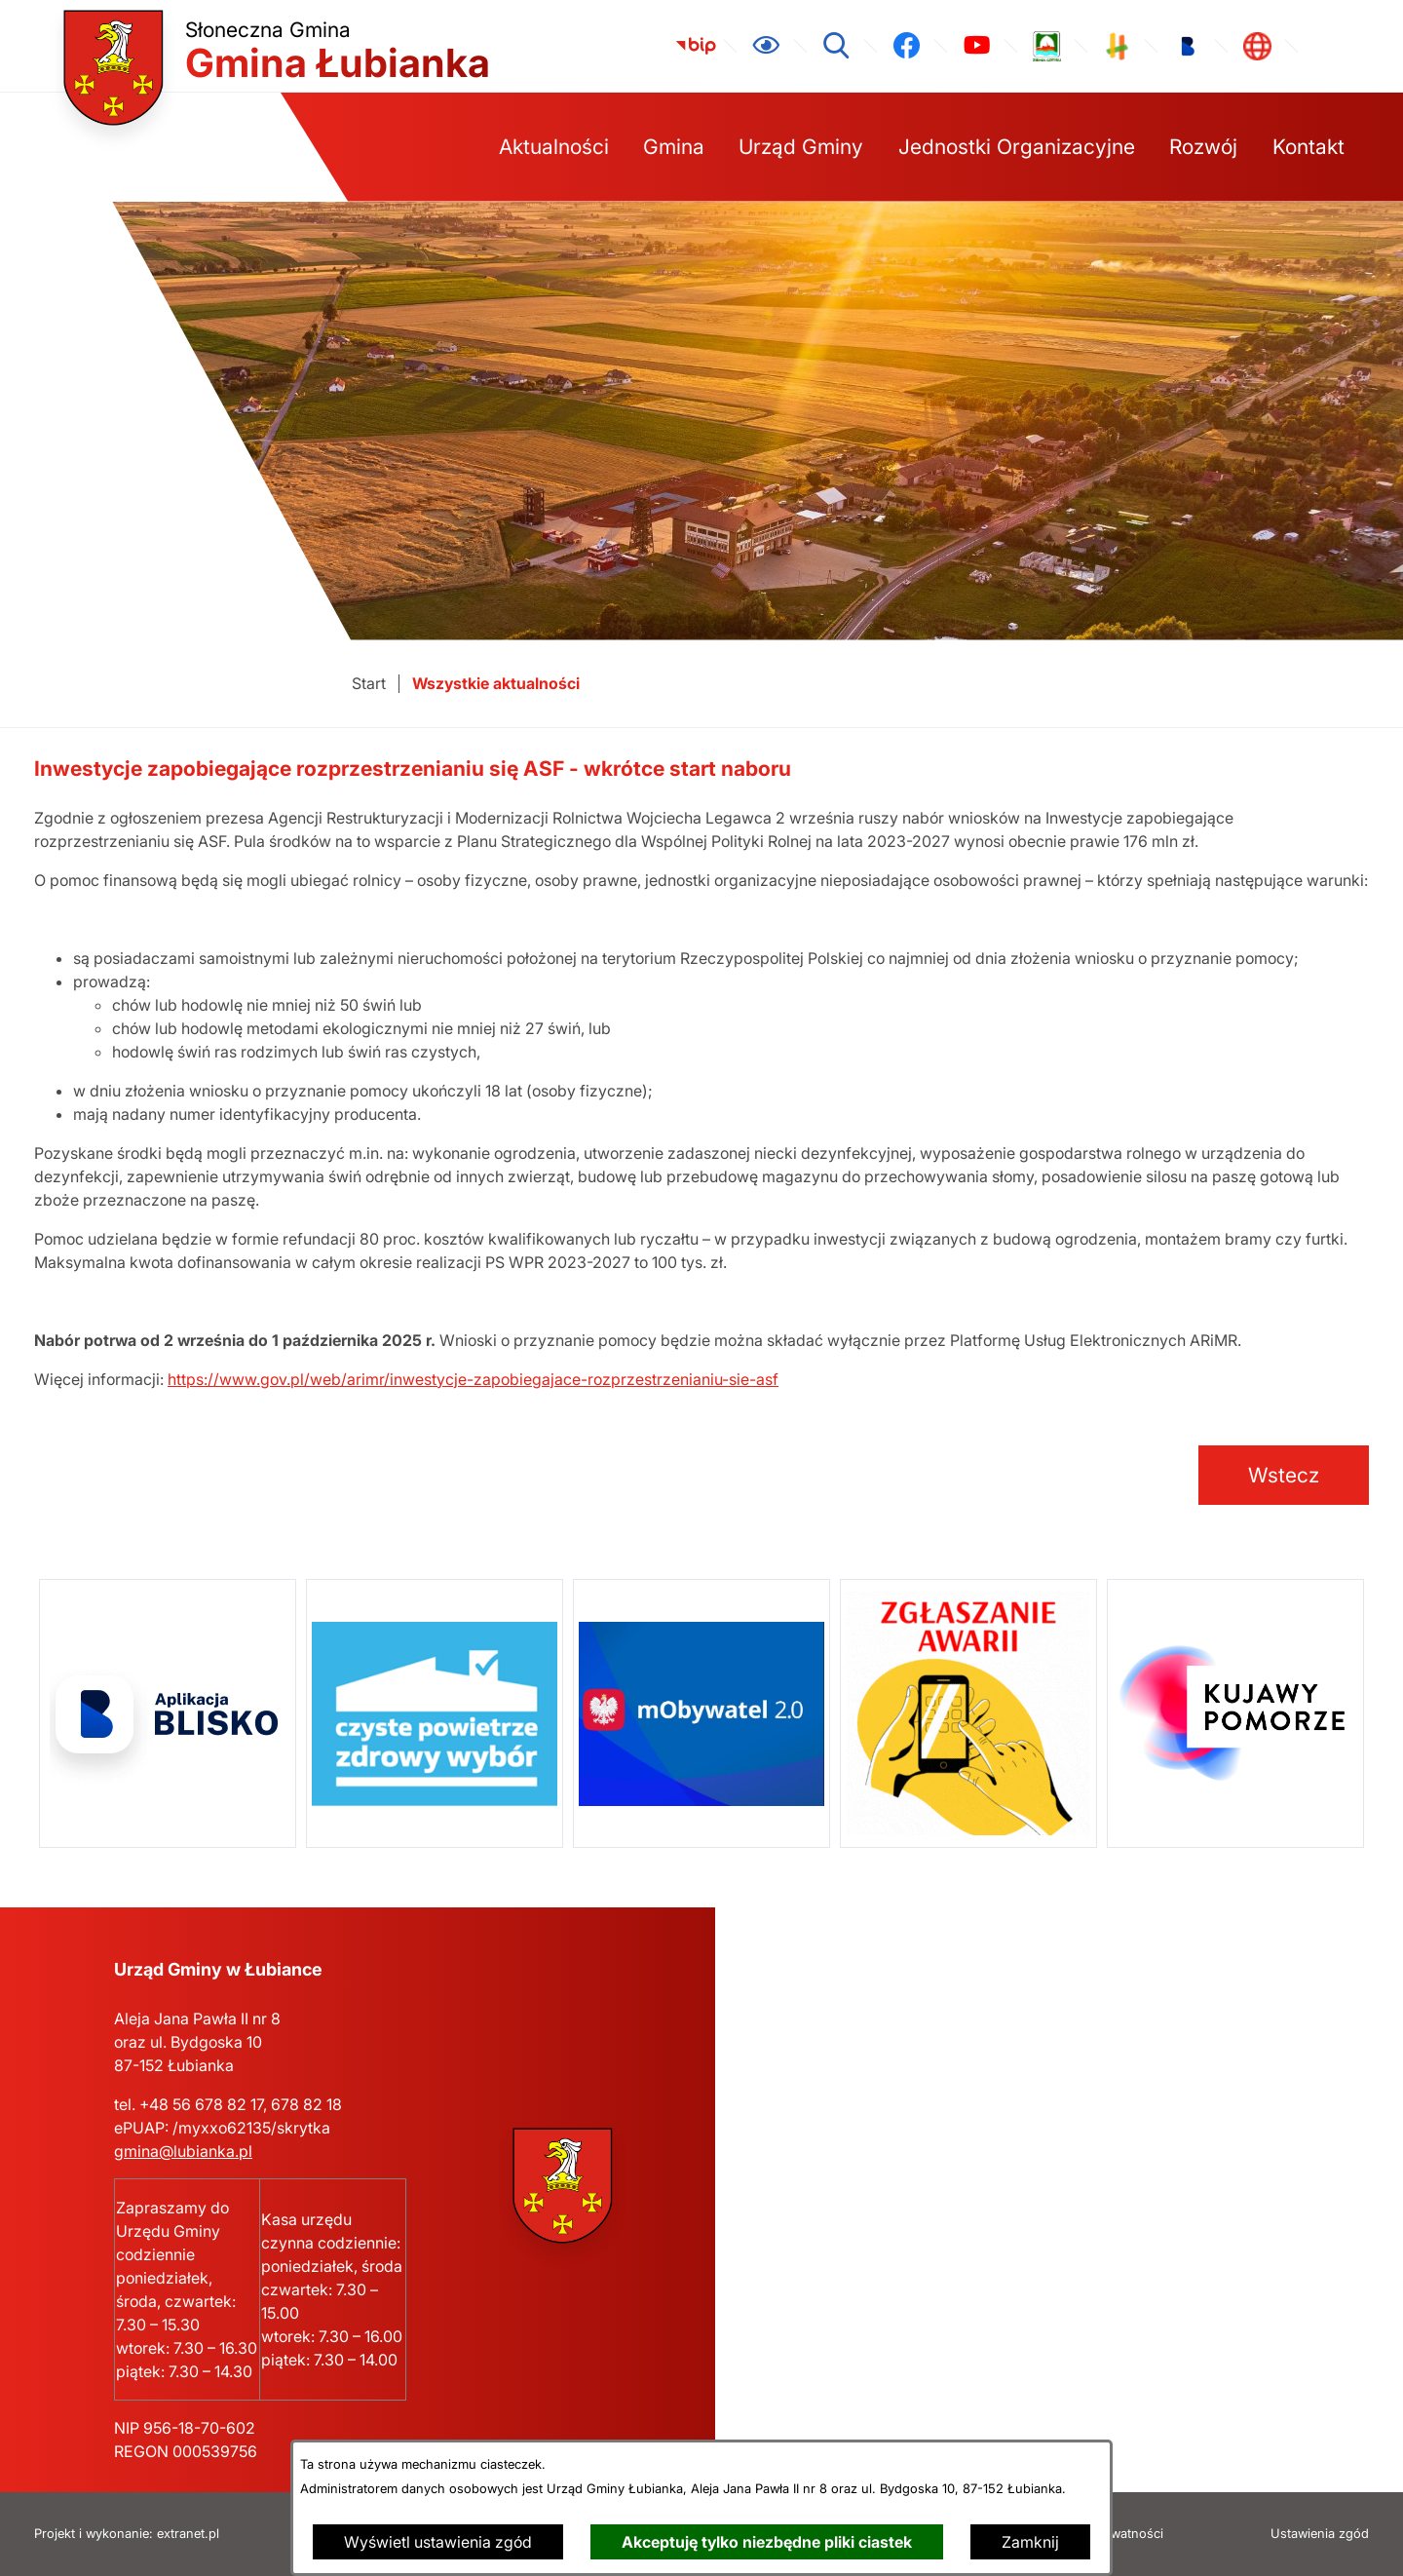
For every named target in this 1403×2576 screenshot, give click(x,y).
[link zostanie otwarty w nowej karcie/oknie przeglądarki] (695, 45)
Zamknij (1030, 2542)
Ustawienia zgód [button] (1319, 2533)
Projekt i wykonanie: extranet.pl (126, 2533)
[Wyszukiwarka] (835, 45)
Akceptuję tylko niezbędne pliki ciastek (767, 2542)
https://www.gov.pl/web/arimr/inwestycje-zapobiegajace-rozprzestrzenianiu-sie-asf (473, 1379)
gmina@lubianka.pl (183, 2151)
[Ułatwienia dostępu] (765, 45)
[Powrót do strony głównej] (369, 683)
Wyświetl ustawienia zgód (438, 2542)
